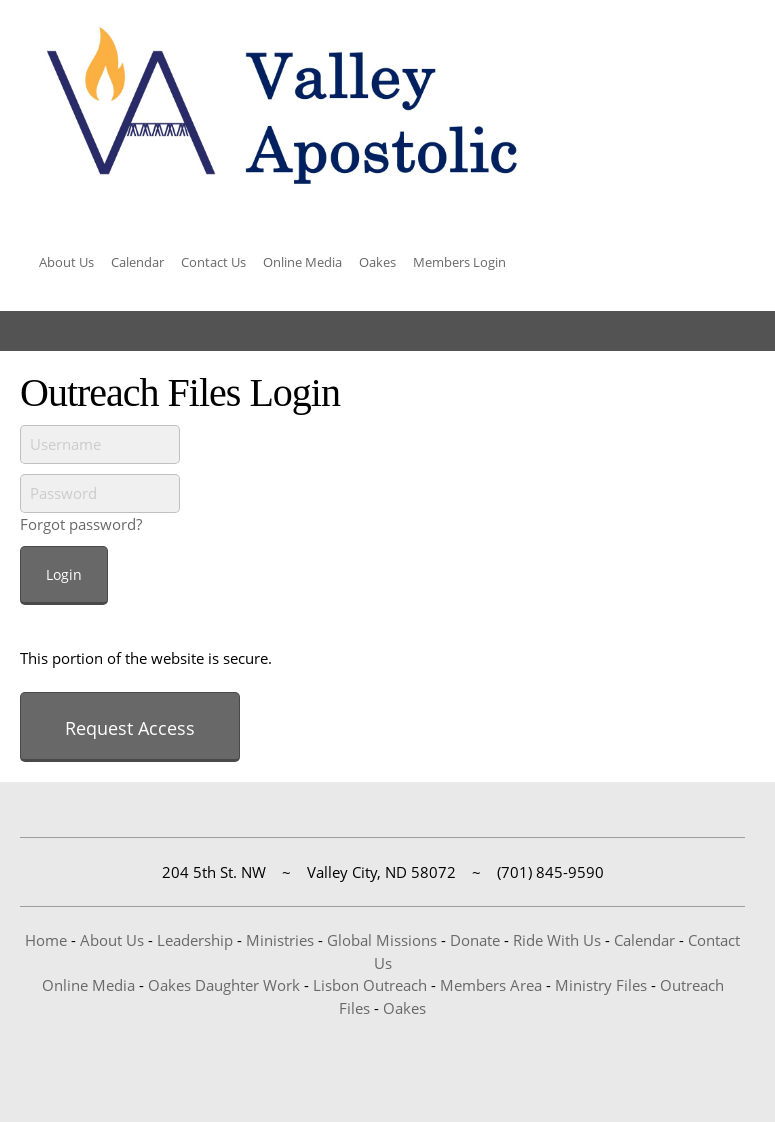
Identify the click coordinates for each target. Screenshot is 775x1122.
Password (63, 493)
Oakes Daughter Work (224, 985)
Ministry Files (601, 985)
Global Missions (382, 940)
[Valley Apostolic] (280, 107)
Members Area (491, 985)
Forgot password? (81, 524)
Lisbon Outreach (370, 985)
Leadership (195, 940)
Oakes (404, 1008)
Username (65, 444)
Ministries (280, 940)
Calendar (644, 940)
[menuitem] (66, 265)
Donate (475, 940)
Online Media (88, 985)
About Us (112, 940)
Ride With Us (557, 940)
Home (46, 940)
